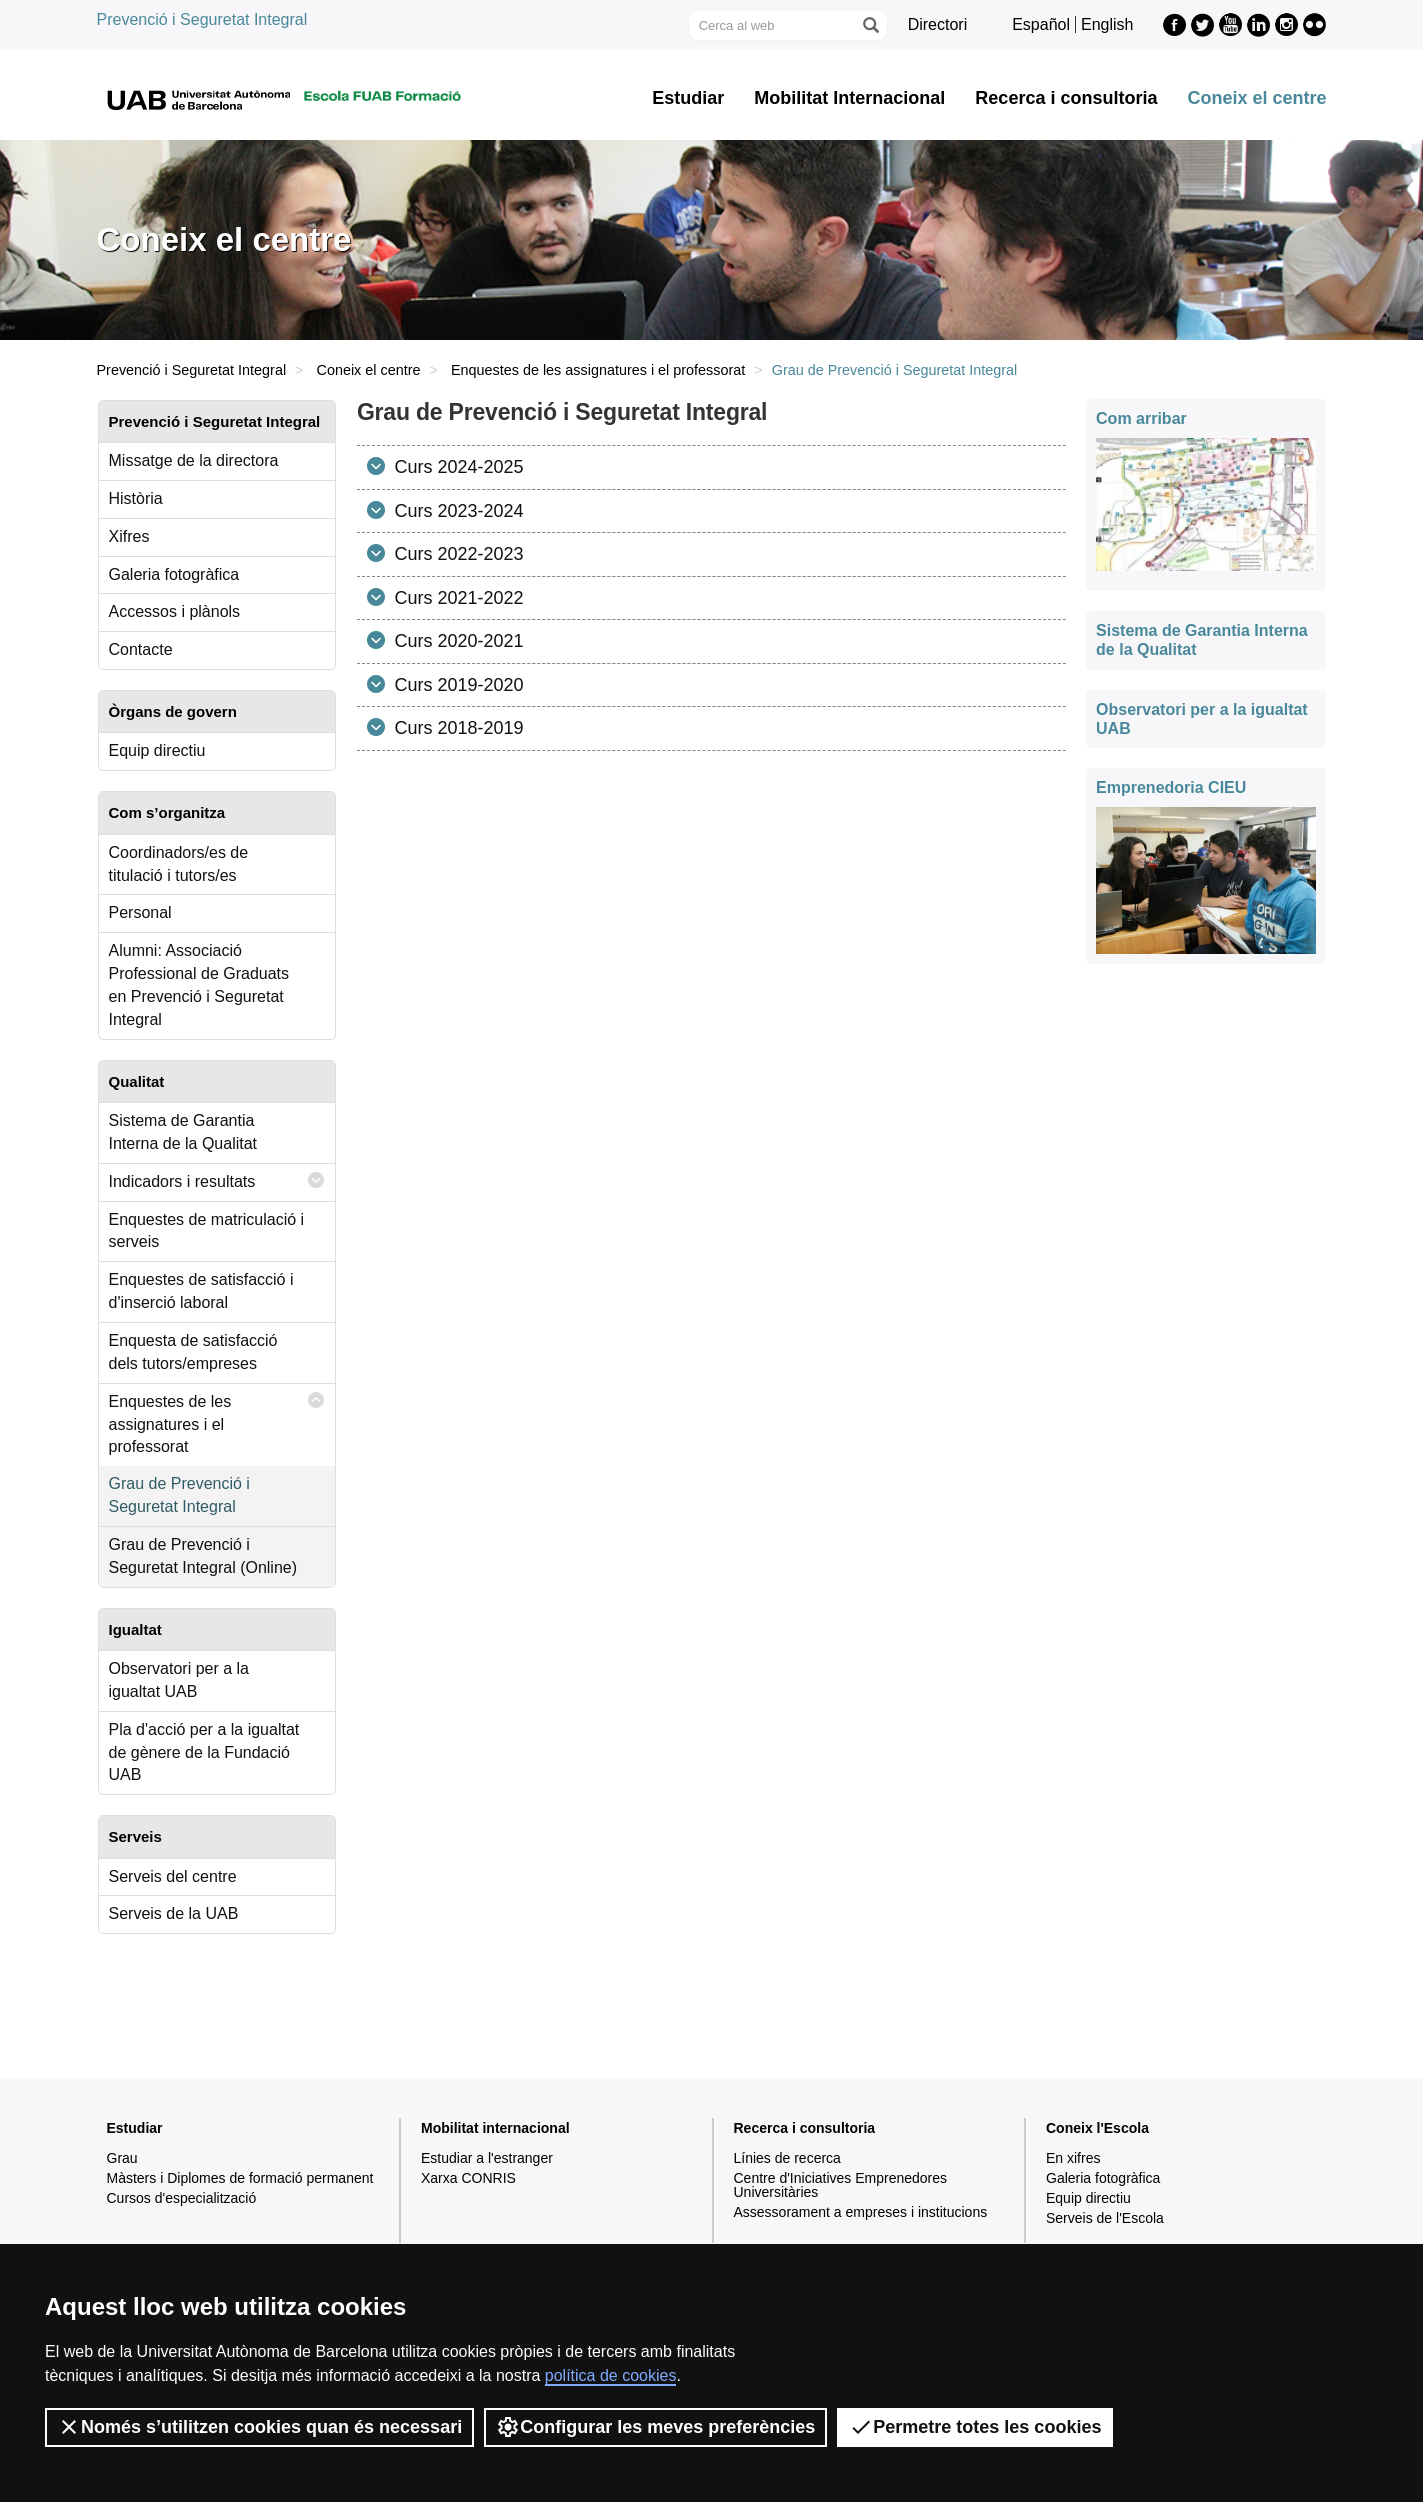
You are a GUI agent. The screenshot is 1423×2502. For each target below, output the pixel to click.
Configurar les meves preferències (655, 2427)
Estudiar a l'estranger (487, 2158)
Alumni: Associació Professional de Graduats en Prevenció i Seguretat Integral (199, 985)
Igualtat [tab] (135, 1629)
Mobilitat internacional (495, 2128)
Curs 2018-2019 (456, 728)
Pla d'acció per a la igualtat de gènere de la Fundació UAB (204, 1752)
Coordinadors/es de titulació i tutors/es (179, 864)
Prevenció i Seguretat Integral (202, 19)
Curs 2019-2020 (456, 685)
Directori (938, 24)
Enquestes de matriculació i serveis (207, 1231)
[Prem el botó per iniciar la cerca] (870, 25)
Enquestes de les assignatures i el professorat (598, 370)
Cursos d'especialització (182, 2198)
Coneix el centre (1256, 98)
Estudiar (688, 98)
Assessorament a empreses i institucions (861, 2212)
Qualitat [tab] (137, 1081)
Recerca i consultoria (1066, 98)
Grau (122, 2158)
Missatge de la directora (194, 460)
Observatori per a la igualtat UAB (179, 1680)
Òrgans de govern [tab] (173, 711)
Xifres (129, 536)
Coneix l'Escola (1097, 2128)
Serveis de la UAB (174, 1913)
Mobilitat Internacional (849, 98)
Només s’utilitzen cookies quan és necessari (259, 2427)
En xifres (1073, 2158)
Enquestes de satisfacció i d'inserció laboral (201, 1291)
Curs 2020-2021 (456, 641)
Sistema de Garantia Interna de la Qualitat (183, 1132)
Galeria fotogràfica (174, 574)
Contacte (141, 649)
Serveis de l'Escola (1105, 2218)
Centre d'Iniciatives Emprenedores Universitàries (841, 2185)
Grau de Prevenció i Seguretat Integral (179, 1495)
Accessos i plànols (175, 611)
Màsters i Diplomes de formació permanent (240, 2178)
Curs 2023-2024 (456, 511)
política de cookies (611, 2375)
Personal (140, 912)
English (1107, 24)
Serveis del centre (173, 1876)
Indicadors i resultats (217, 1180)
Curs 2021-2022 (456, 598)
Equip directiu (157, 750)
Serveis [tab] (135, 1836)
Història (136, 498)
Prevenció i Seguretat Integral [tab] (215, 421)
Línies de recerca (787, 2158)
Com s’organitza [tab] (167, 812)
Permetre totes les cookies (975, 2427)
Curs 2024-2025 (456, 467)
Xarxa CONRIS (468, 2178)
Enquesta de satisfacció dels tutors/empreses (193, 1352)
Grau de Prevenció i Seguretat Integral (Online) (203, 1556)
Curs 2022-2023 (456, 554)
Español (1041, 24)
